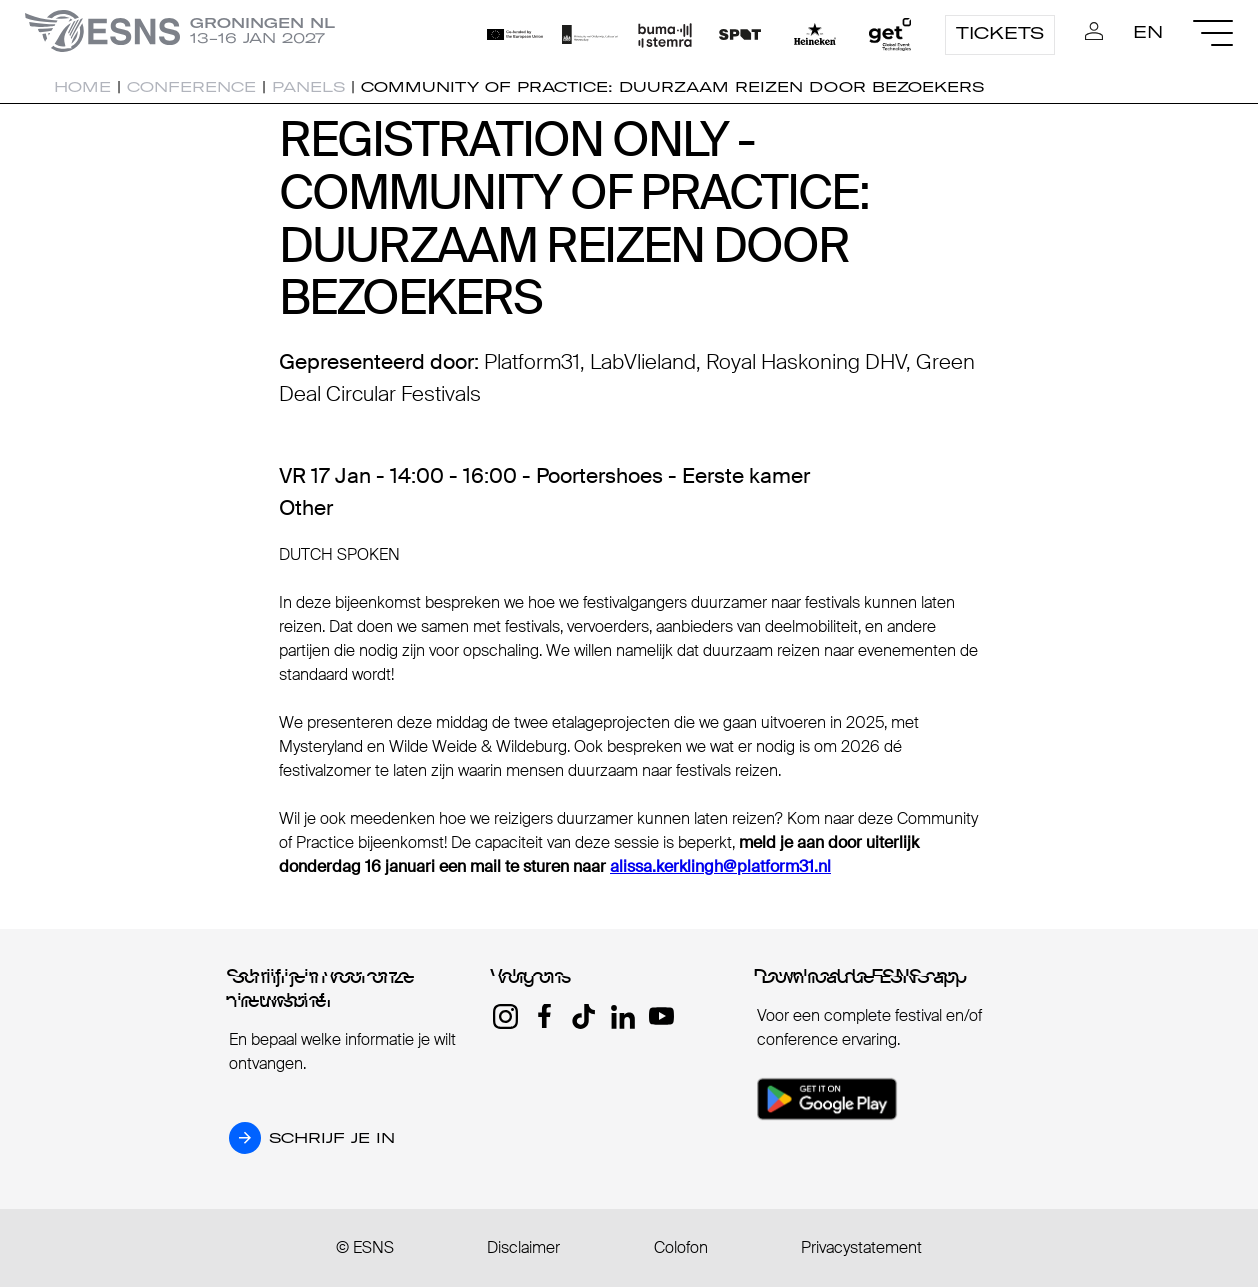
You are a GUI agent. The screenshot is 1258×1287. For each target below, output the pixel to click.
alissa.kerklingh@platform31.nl (720, 866)
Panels (308, 87)
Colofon (681, 1247)
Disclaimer (523, 1247)
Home (82, 87)
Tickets (1000, 33)
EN (1148, 32)
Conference (191, 87)
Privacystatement (861, 1247)
